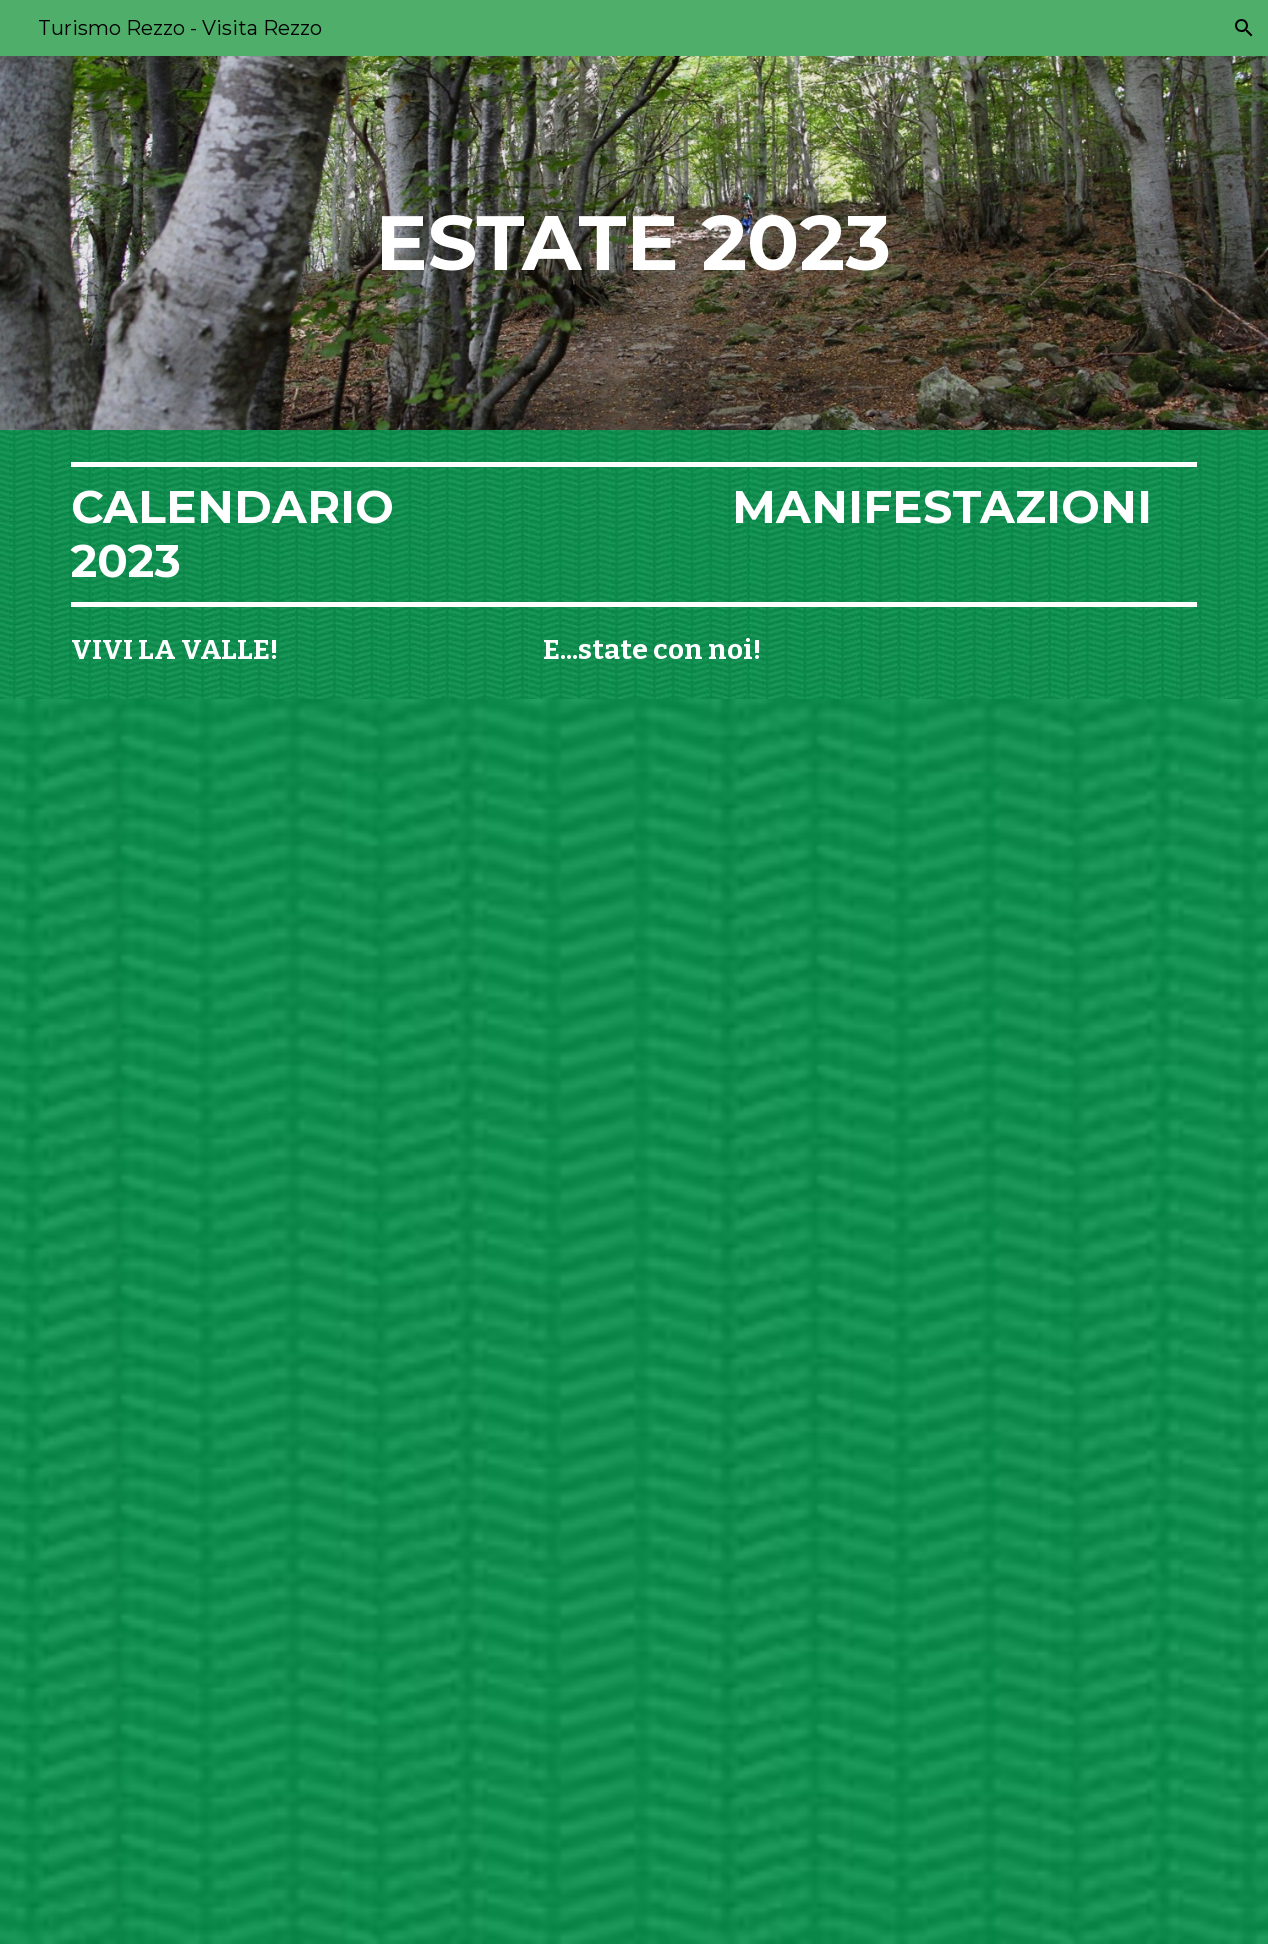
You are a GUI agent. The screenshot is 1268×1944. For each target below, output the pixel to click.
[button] (1244, 28)
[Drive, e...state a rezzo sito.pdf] (633, 1321)
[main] (634, 243)
